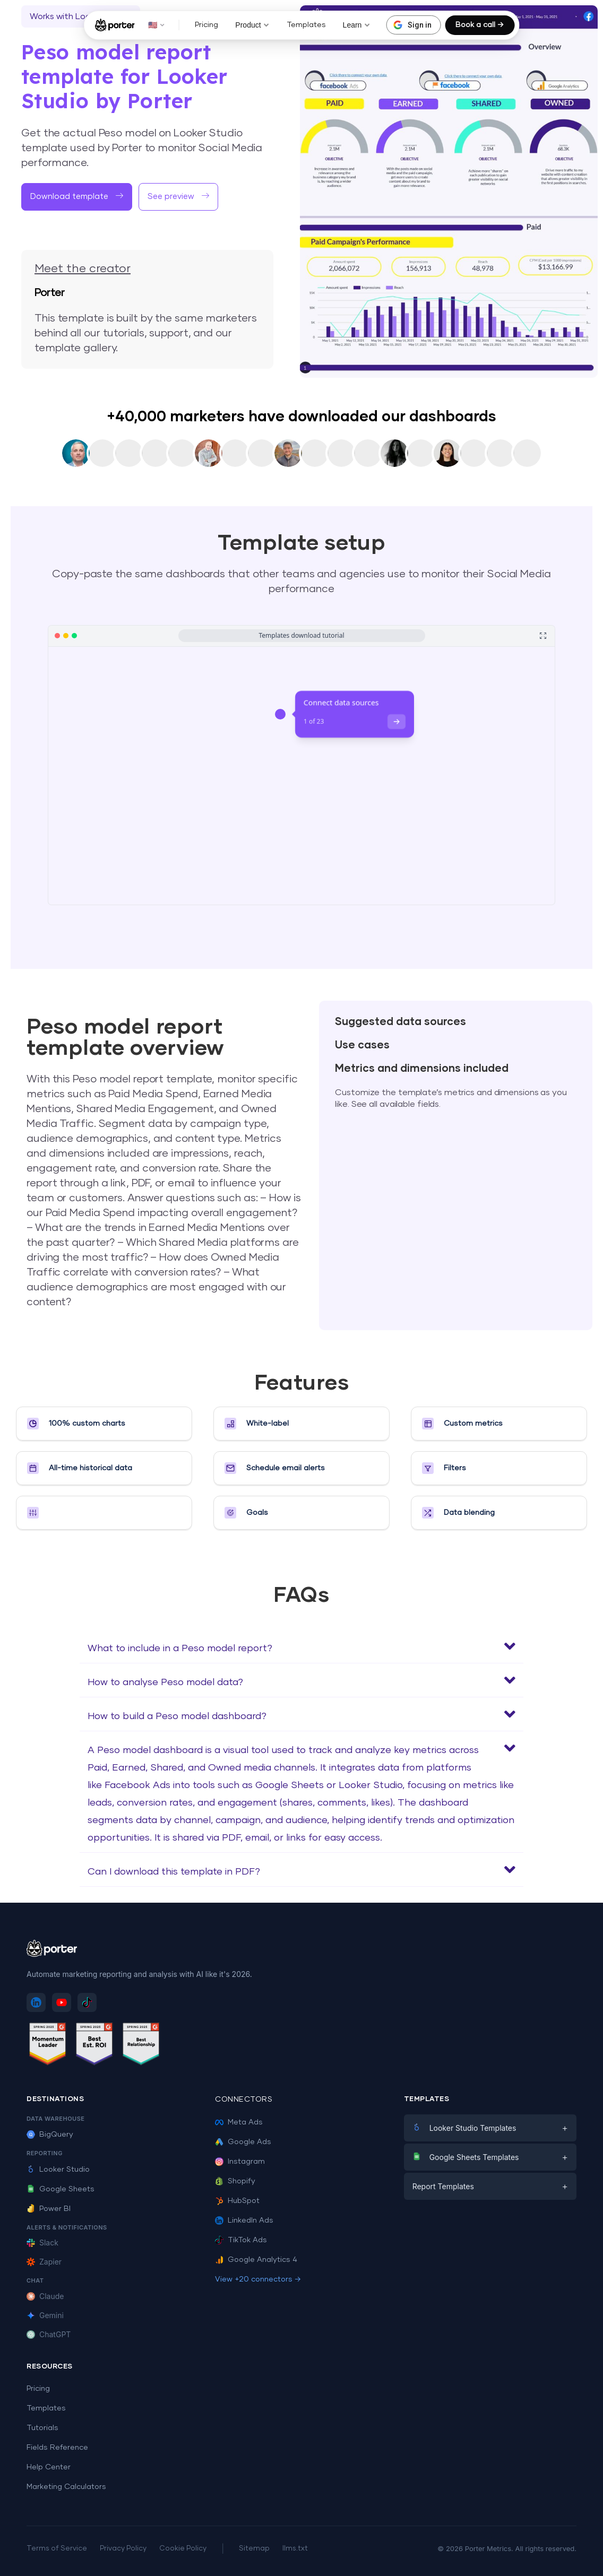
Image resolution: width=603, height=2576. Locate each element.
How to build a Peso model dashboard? (177, 1716)
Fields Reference (57, 2447)
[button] (178, 197)
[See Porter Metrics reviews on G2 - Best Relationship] (141, 2046)
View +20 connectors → (258, 2279)
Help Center (49, 2467)
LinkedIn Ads (244, 2220)
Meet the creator (83, 269)
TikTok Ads (241, 2240)
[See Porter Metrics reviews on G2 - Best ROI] (94, 2046)
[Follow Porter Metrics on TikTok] (87, 2002)
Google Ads (243, 2142)
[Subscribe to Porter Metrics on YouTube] (61, 2002)
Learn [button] (357, 25)
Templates (306, 25)
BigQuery (50, 2134)
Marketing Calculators (66, 2487)
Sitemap (254, 2548)
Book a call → (479, 25)
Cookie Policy (182, 2548)
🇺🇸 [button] (156, 25)
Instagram (240, 2161)
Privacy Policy (123, 2548)
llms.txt (295, 2548)
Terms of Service (57, 2548)
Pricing (206, 25)
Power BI (49, 2209)
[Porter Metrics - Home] (115, 25)
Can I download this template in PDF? (174, 1872)
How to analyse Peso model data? (165, 1682)
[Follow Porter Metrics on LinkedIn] (36, 2002)
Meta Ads (239, 2122)
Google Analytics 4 (256, 2259)
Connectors (243, 2099)
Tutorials (42, 2428)
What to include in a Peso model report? (180, 1648)
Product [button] (252, 25)
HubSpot (237, 2201)
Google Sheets (60, 2189)
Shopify (235, 2181)
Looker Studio (58, 2169)
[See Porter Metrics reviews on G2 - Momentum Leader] (48, 2046)
